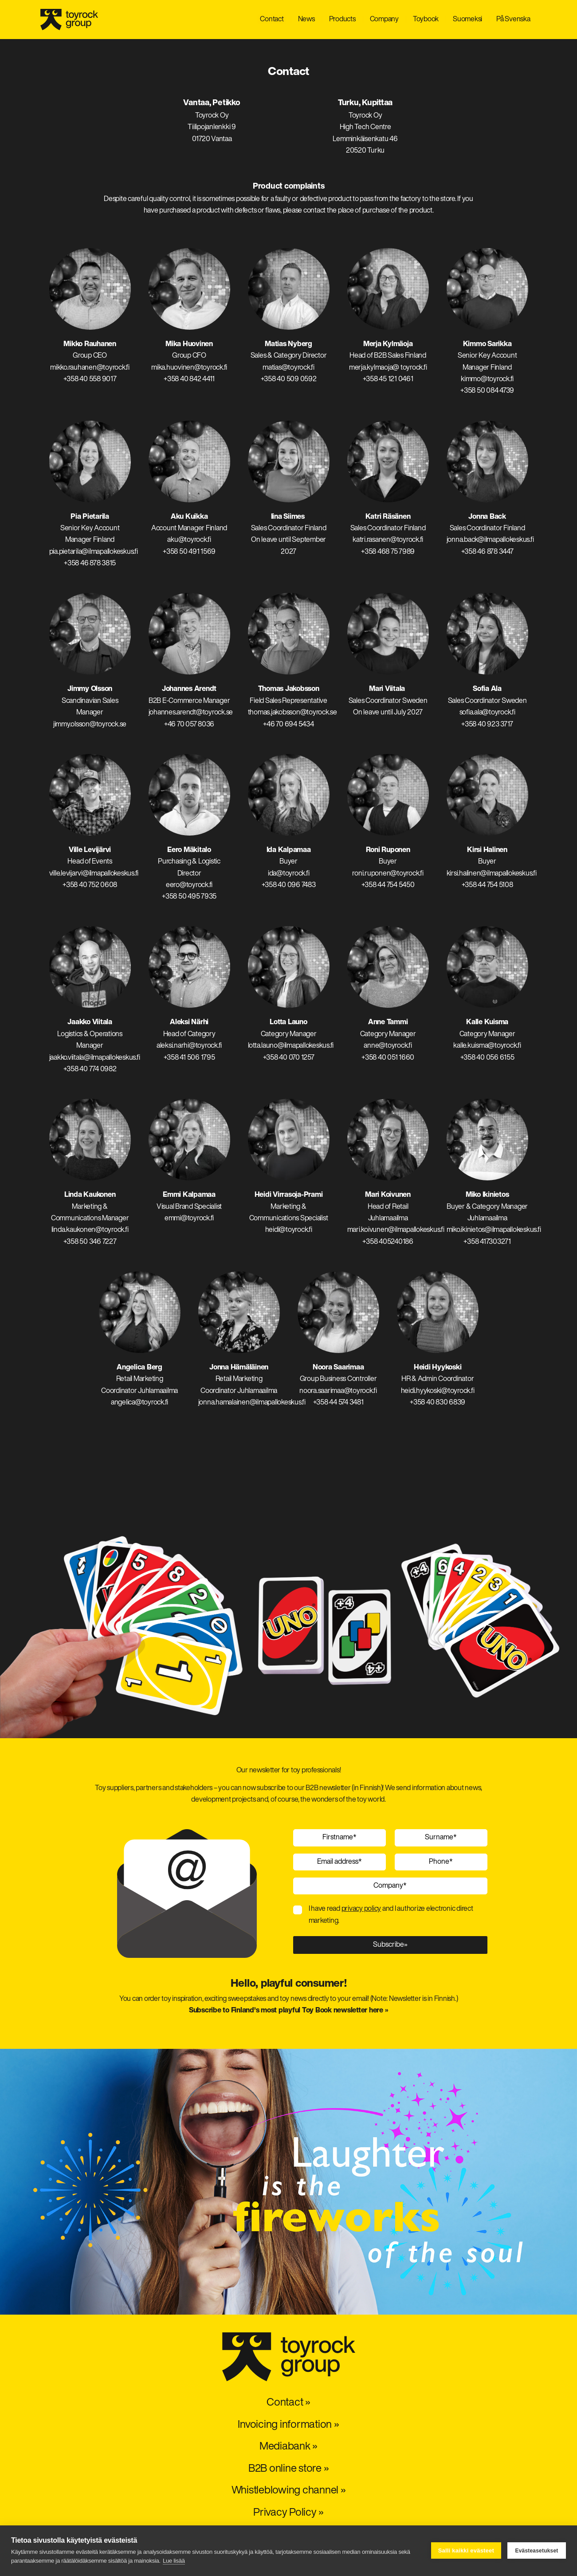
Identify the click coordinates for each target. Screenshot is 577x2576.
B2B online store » (288, 2469)
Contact (271, 19)
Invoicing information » (288, 2425)
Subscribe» (390, 1945)
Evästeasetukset (536, 2551)
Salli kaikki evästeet (466, 2550)
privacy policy (361, 1909)
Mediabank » (288, 2447)
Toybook (426, 19)
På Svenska (513, 19)
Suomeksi (467, 19)
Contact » (288, 2403)
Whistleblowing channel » (289, 2490)
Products (342, 19)
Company (384, 19)
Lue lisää (174, 2560)
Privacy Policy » (288, 2513)
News (306, 19)
